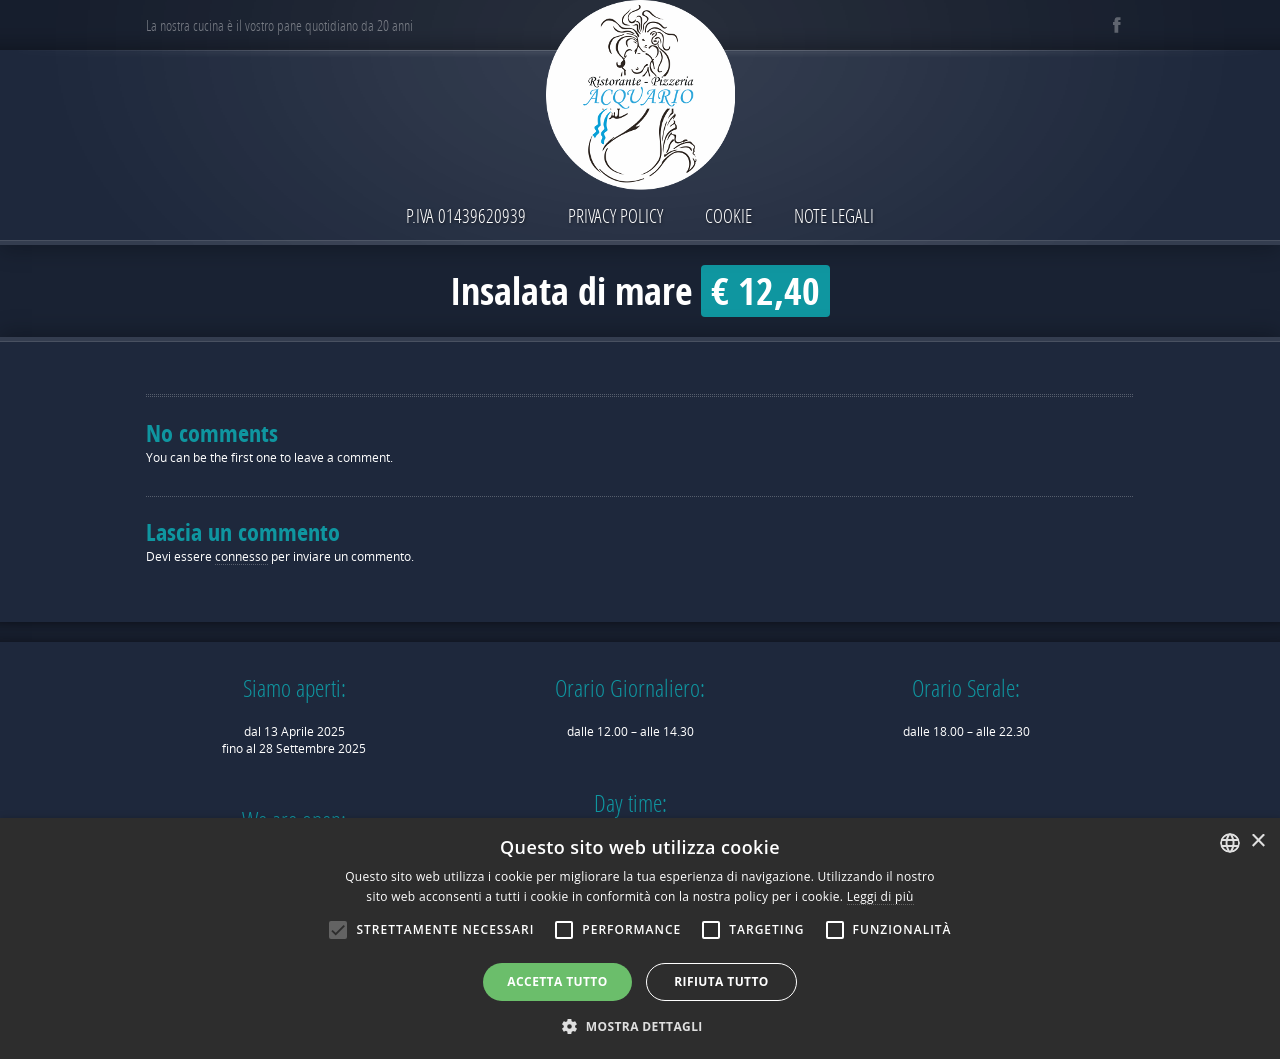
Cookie (728, 215)
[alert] (640, 938)
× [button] (1257, 841)
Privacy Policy (615, 215)
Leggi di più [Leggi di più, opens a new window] (880, 896)
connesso (241, 556)
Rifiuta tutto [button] (721, 981)
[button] (640, 1025)
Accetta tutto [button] (557, 981)
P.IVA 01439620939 (466, 215)
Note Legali (834, 215)
